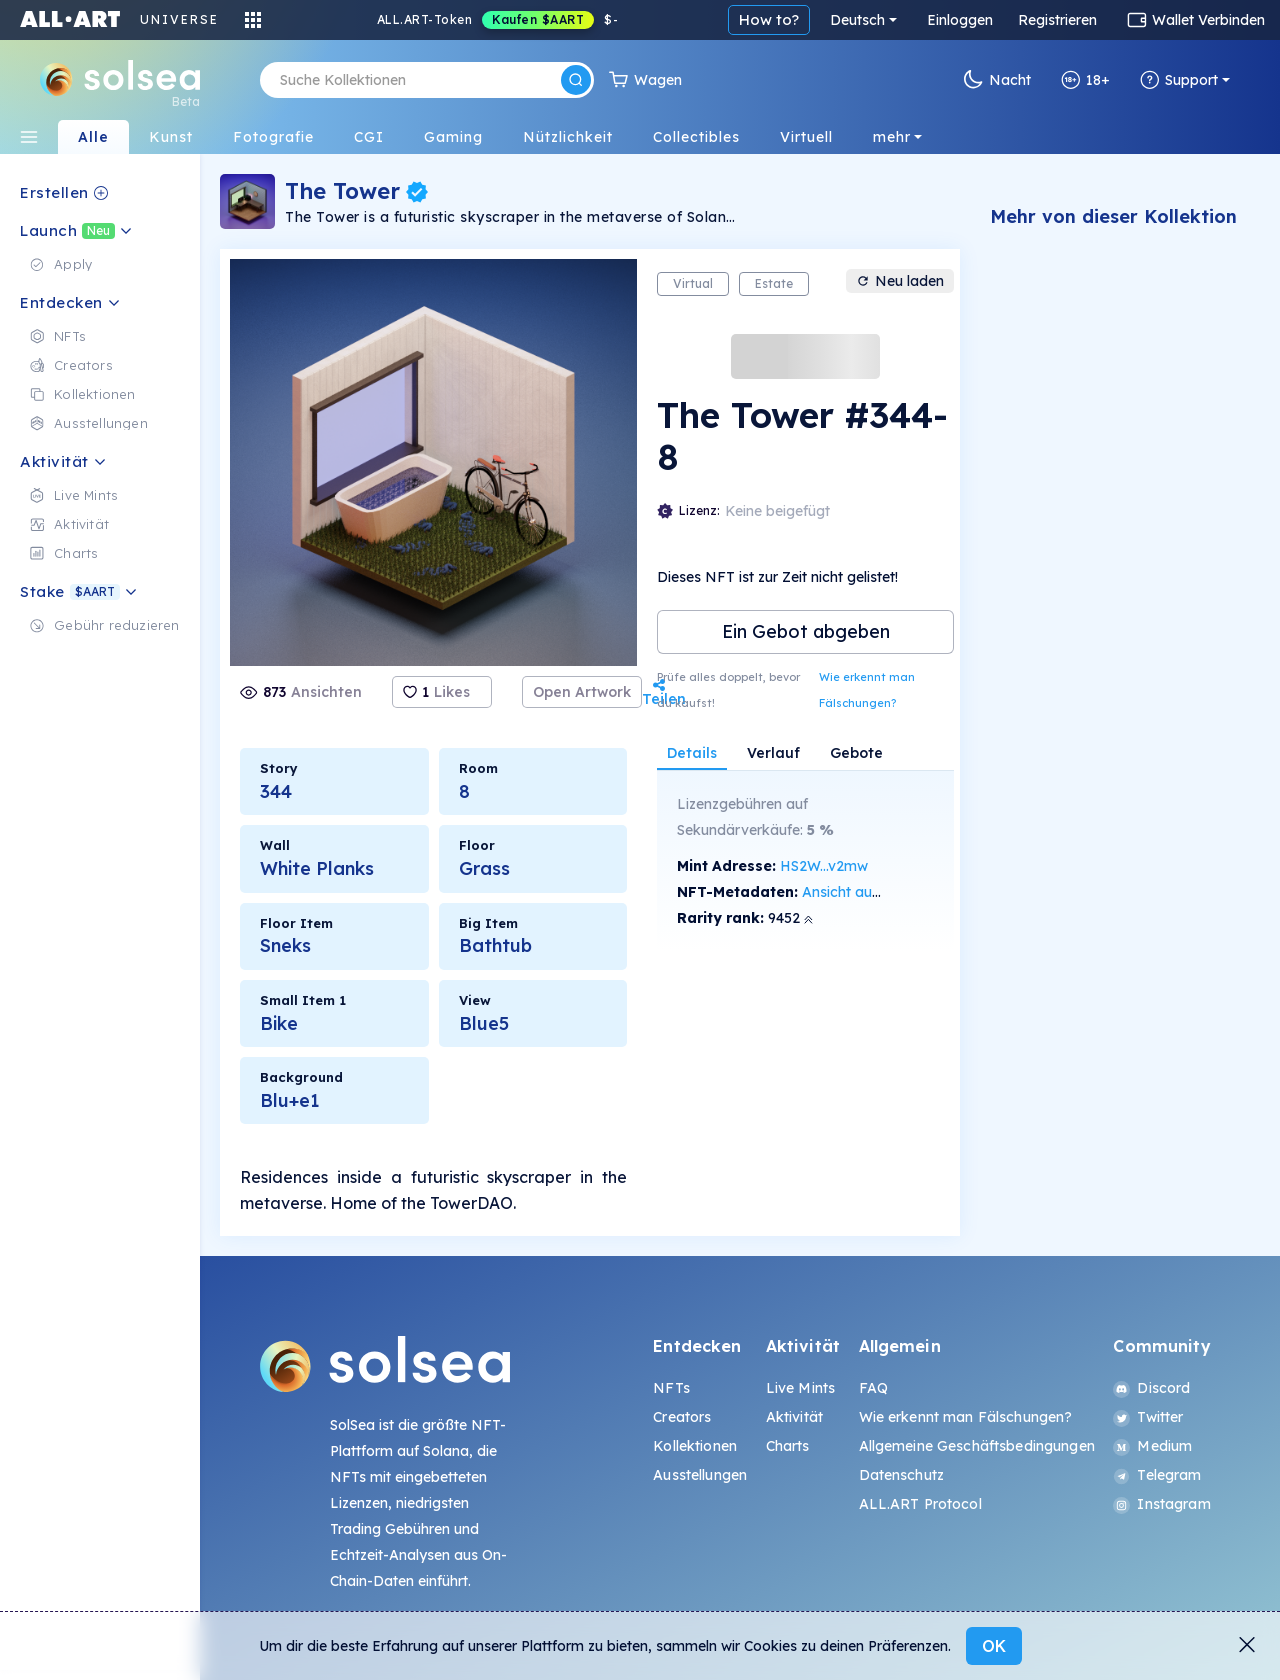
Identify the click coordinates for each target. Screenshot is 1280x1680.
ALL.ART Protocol (920, 1504)
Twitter (1148, 1417)
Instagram (1161, 1504)
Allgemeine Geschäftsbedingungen (977, 1446)
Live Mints (800, 1388)
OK (994, 1646)
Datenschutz (902, 1475)
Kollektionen (695, 1446)
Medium (1152, 1446)
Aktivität (794, 1417)
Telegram (1157, 1475)
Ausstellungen (700, 1475)
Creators (682, 1417)
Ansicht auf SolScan (868, 892)
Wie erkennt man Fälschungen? (867, 690)
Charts (788, 1446)
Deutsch (857, 20)
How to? (769, 19)
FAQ (873, 1388)
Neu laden (900, 281)
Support (1179, 80)
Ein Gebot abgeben (806, 631)
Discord (1151, 1388)
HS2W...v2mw (824, 866)
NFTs (671, 1388)
